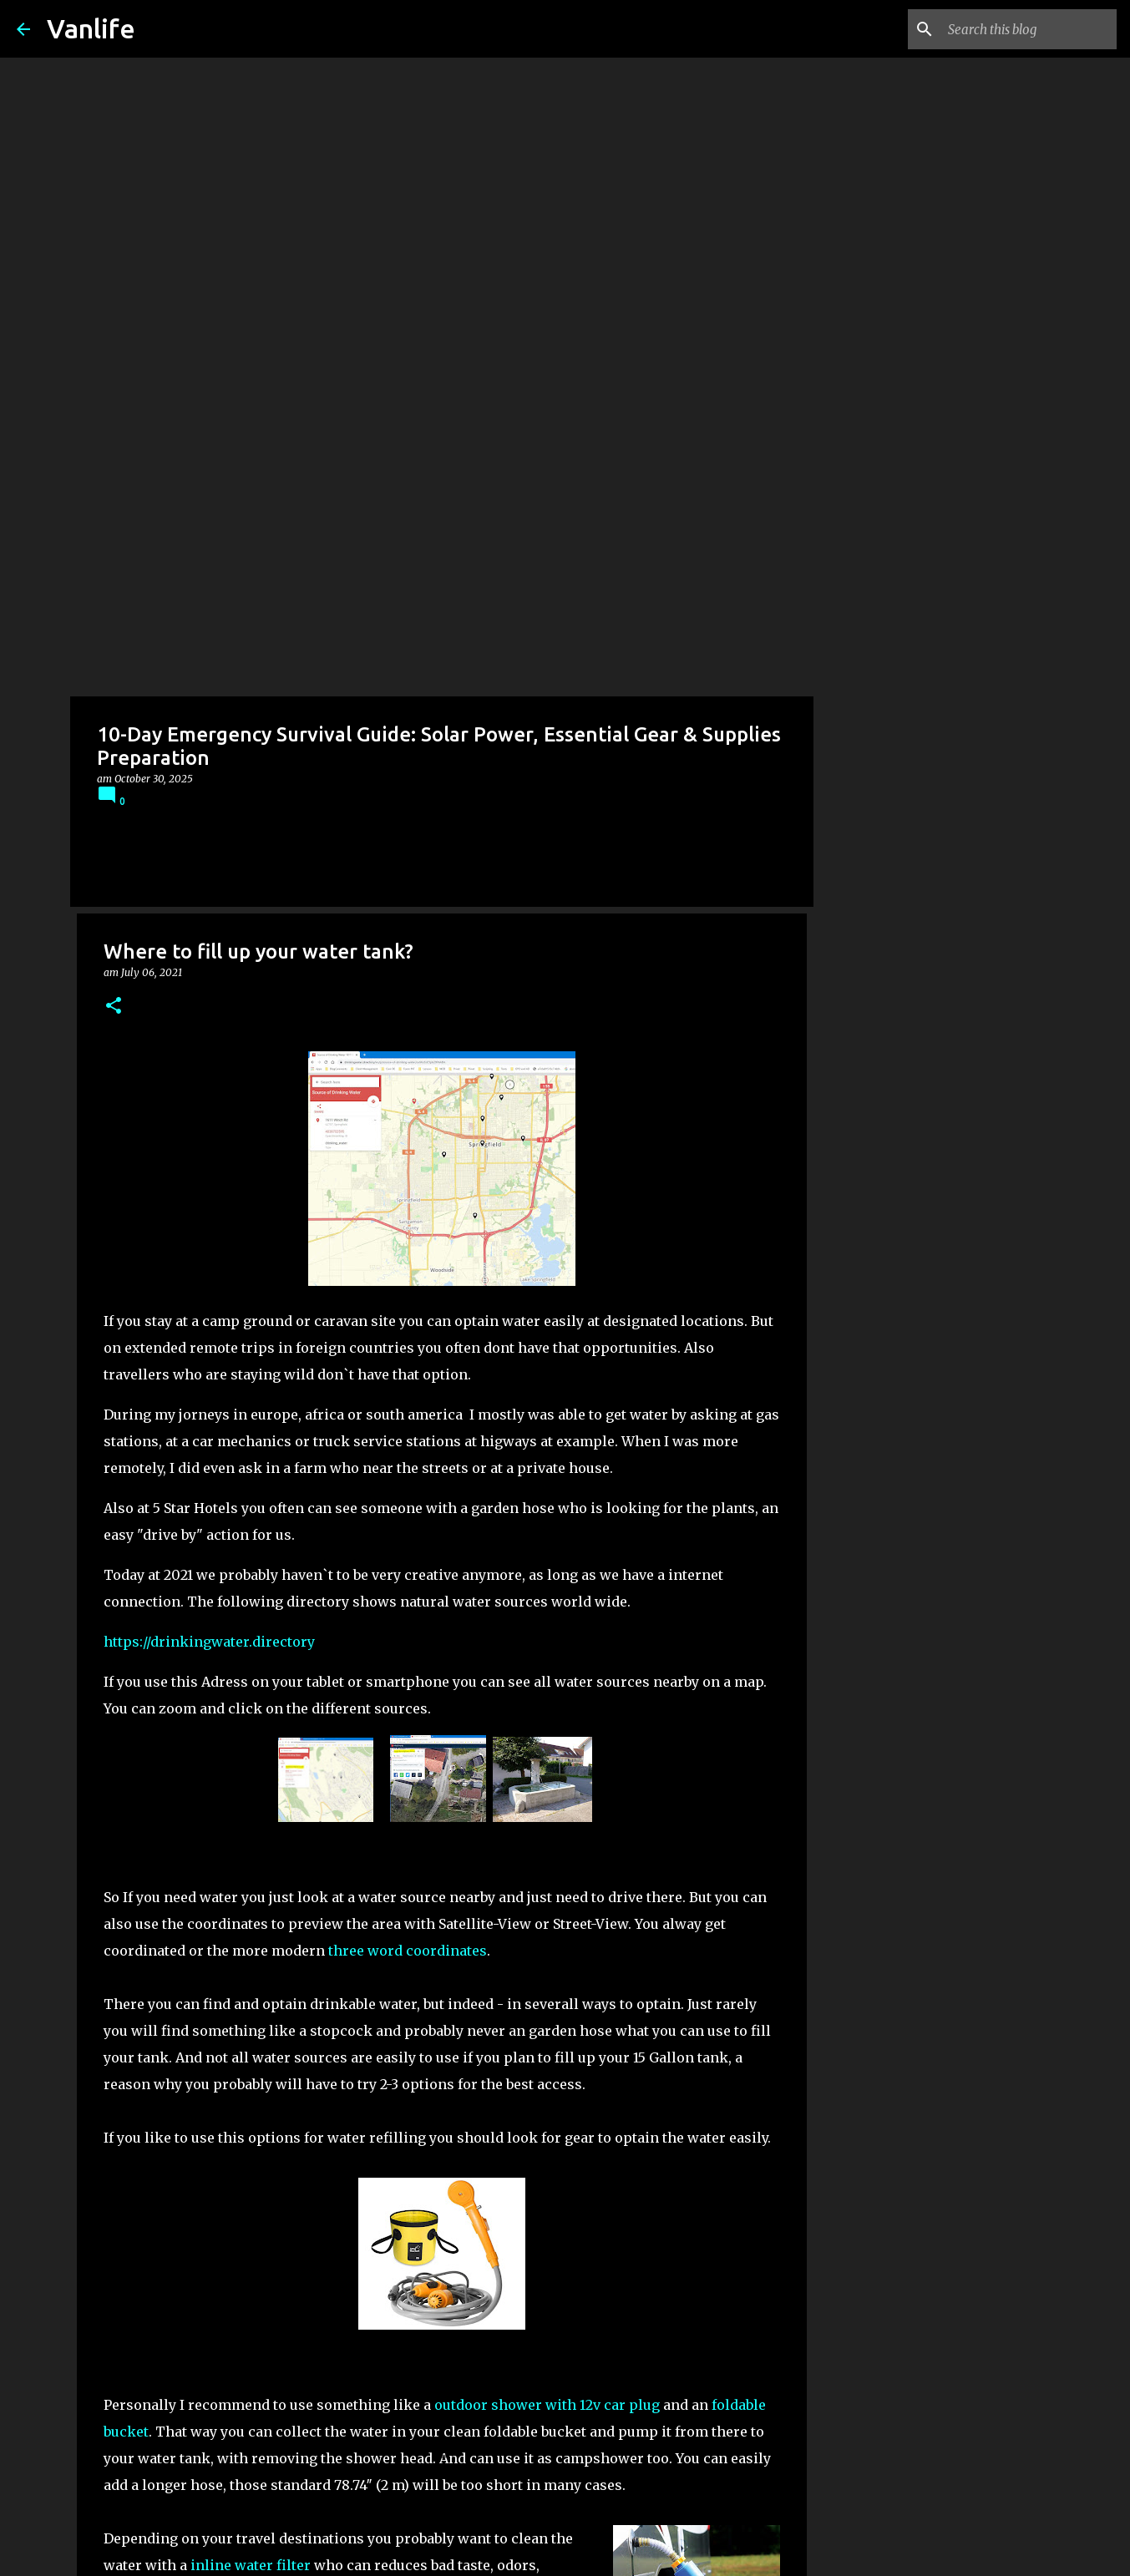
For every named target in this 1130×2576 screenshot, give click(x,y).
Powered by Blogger (565, 2552)
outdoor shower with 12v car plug (547, 1539)
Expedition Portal (281, 2290)
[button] (114, 141)
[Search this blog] (1029, 29)
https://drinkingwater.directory (209, 776)
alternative (335, 2074)
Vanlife (91, 28)
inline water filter (250, 1700)
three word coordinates (407, 1085)
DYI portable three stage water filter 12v (355, 1940)
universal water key (210, 2074)
